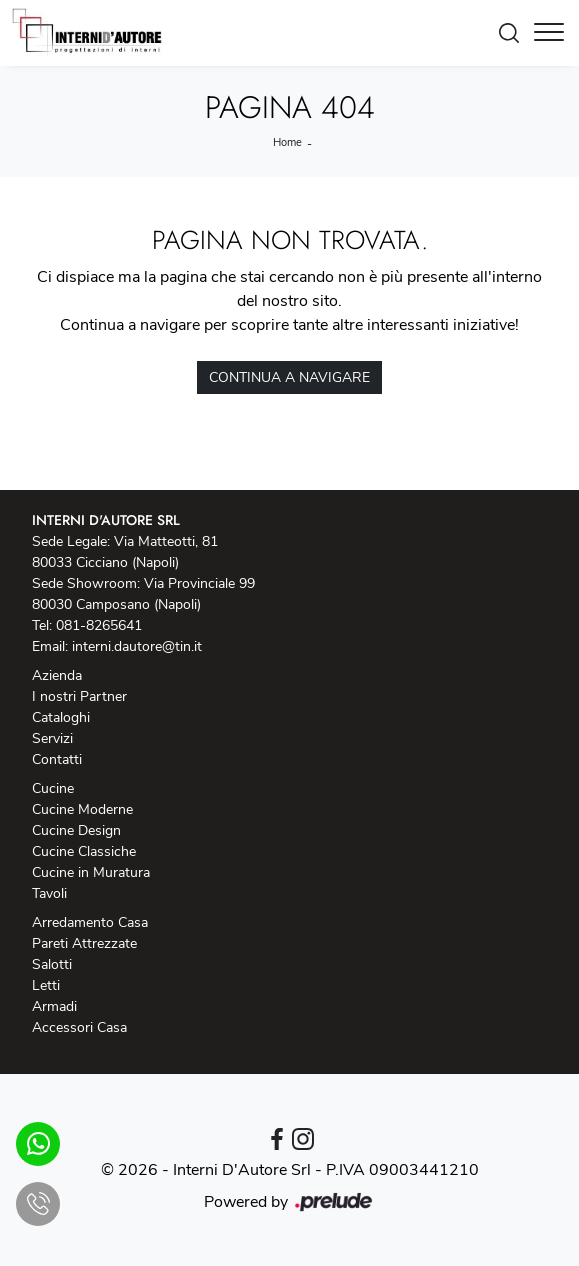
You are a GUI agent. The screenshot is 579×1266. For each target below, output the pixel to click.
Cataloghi (61, 717)
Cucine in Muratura (91, 872)
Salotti (52, 964)
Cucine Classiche (84, 851)
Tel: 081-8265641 (87, 625)
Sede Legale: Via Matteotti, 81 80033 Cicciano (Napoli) (125, 552)
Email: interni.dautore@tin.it (117, 646)
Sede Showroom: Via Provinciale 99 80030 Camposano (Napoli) (143, 594)
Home (287, 142)
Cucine (53, 788)
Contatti (57, 759)
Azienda (57, 675)
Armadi (54, 1006)
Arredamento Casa (90, 922)
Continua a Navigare (289, 377)
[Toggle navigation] (549, 33)
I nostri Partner (79, 696)
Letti (46, 985)
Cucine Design (76, 830)
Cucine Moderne (82, 809)
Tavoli (49, 893)
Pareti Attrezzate (84, 943)
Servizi (52, 738)
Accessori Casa (79, 1027)
